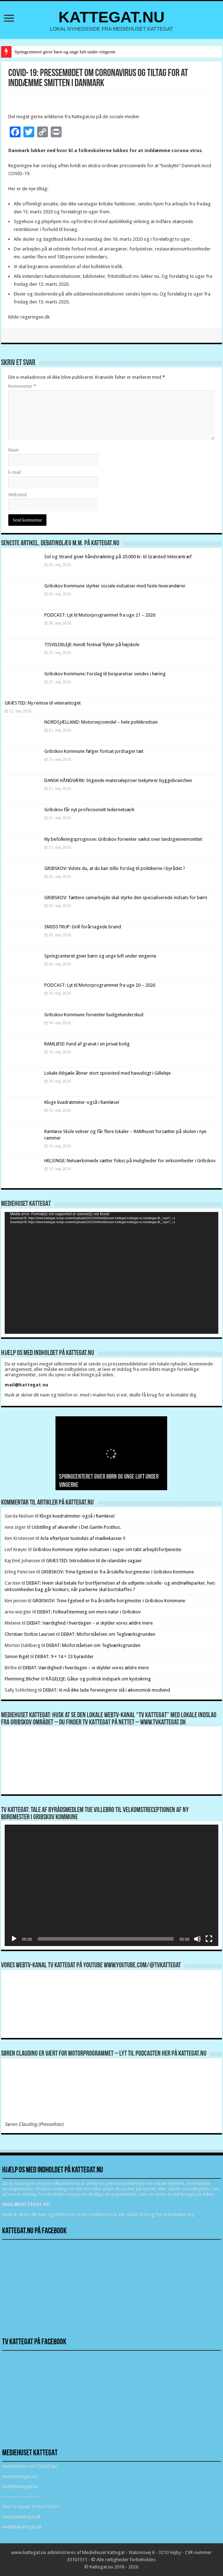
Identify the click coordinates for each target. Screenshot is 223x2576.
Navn (13, 450)
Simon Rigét (17, 1656)
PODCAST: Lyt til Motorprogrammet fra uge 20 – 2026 (99, 985)
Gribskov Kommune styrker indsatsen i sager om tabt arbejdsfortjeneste (107, 1549)
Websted (17, 494)
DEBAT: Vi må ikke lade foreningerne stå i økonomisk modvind (107, 1690)
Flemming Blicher (22, 1679)
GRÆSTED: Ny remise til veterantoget (43, 703)
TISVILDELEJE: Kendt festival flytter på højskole (91, 644)
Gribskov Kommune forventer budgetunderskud (93, 1014)
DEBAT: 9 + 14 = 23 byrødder (64, 1656)
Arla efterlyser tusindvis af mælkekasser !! (82, 1538)
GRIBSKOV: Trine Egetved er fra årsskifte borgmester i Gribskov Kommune (117, 1572)
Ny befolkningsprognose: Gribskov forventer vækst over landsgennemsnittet (123, 839)
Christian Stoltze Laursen (30, 1634)
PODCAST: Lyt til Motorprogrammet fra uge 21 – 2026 (99, 615)
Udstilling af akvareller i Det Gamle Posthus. (76, 1527)
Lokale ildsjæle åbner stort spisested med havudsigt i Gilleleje (107, 1073)
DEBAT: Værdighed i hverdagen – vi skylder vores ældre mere (90, 1623)
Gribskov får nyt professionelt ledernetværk (89, 809)
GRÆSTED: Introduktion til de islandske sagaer (94, 1560)
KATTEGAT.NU (111, 17)
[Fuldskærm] (209, 1938)
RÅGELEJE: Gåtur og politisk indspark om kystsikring (98, 1679)
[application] (111, 1273)
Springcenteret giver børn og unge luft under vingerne (65, 51)
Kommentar (22, 386)
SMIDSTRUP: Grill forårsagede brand (82, 926)
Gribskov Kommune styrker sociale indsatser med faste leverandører (115, 586)
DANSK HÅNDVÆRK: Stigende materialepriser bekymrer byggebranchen (118, 780)
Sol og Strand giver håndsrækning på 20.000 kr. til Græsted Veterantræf (118, 556)
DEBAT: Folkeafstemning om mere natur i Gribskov (89, 1612)
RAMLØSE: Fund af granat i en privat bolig (87, 1044)
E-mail (14, 472)
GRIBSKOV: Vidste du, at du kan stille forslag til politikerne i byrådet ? (114, 868)
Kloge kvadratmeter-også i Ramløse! (82, 1102)
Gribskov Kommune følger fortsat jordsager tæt (93, 751)
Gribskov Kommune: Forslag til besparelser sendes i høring (105, 673)
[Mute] (197, 1938)
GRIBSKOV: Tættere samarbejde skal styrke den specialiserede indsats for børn (125, 897)
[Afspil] (14, 1938)
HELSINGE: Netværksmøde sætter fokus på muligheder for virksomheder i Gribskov (129, 1160)
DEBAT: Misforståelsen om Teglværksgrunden (108, 1634)
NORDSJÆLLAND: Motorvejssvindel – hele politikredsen (101, 722)
